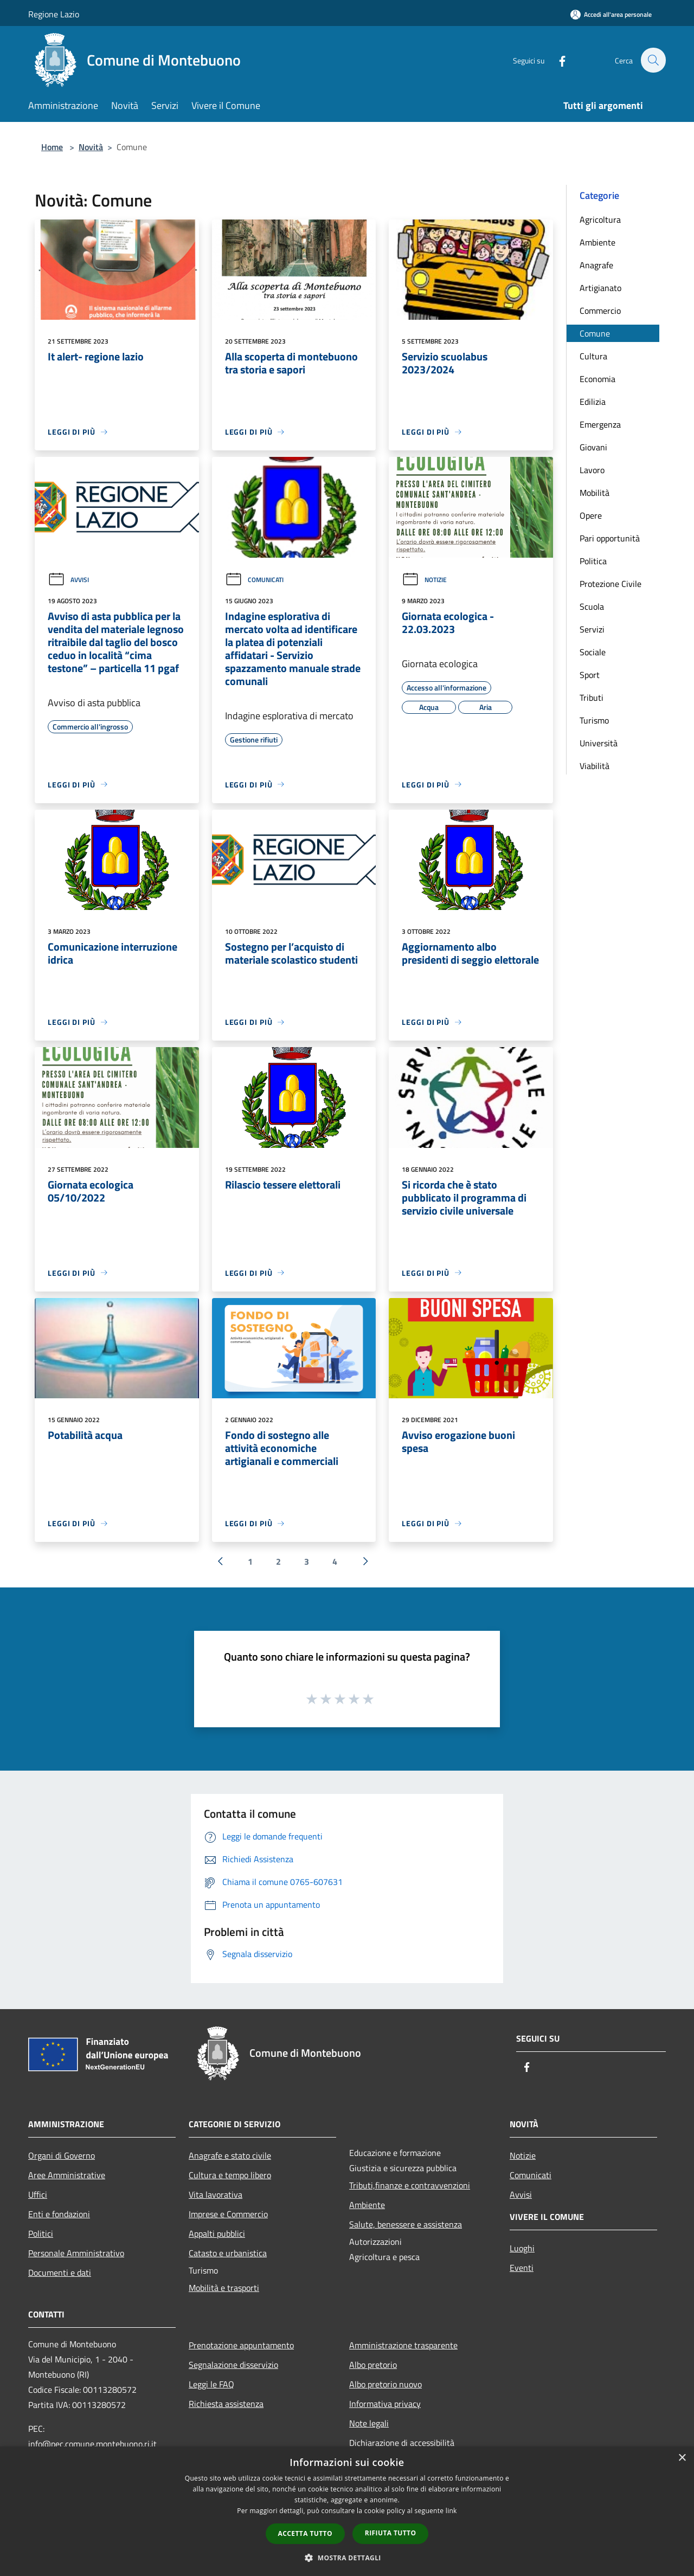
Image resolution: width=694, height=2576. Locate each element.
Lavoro (592, 469)
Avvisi (68, 579)
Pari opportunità (610, 538)
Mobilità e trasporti (224, 2287)
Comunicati (254, 579)
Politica (593, 560)
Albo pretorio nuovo (385, 2384)
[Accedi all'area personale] (611, 14)
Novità (91, 146)
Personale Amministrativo (76, 2252)
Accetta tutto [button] (305, 2533)
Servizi (592, 629)
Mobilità (594, 492)
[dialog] (347, 2511)
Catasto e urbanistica (228, 2252)
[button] (347, 2557)
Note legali (369, 2423)
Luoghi (522, 2248)
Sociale (593, 651)
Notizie (424, 579)
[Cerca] (653, 60)
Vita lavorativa (215, 2194)
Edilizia (593, 401)
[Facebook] (556, 60)
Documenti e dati (59, 2272)
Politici (40, 2233)
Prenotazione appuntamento (241, 2345)
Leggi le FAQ (211, 2384)
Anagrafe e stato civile (230, 2155)
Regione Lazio (53, 14)
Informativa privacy (385, 2403)
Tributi (591, 697)
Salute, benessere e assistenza (405, 2224)
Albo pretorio (373, 2364)
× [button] (682, 2458)
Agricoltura (600, 219)
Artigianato (600, 287)
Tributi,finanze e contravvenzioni (409, 2185)
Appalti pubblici (217, 2233)
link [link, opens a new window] (451, 2510)
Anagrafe (596, 265)
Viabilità (594, 765)
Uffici (37, 2194)
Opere (591, 515)
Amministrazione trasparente (403, 2345)
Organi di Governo (61, 2155)
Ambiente (597, 242)
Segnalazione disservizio (233, 2364)
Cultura (593, 356)
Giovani (593, 447)
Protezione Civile (610, 583)
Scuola (592, 606)
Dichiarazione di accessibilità (401, 2442)
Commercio (600, 310)
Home (52, 146)
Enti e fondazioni (59, 2213)
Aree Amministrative (66, 2174)
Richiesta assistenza (226, 2403)
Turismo (594, 720)
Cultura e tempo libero (230, 2174)
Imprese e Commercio (228, 2213)
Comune (595, 333)
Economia (597, 378)
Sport (590, 674)
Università (599, 743)
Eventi (522, 2267)
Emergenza (600, 424)
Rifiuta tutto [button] (390, 2533)
